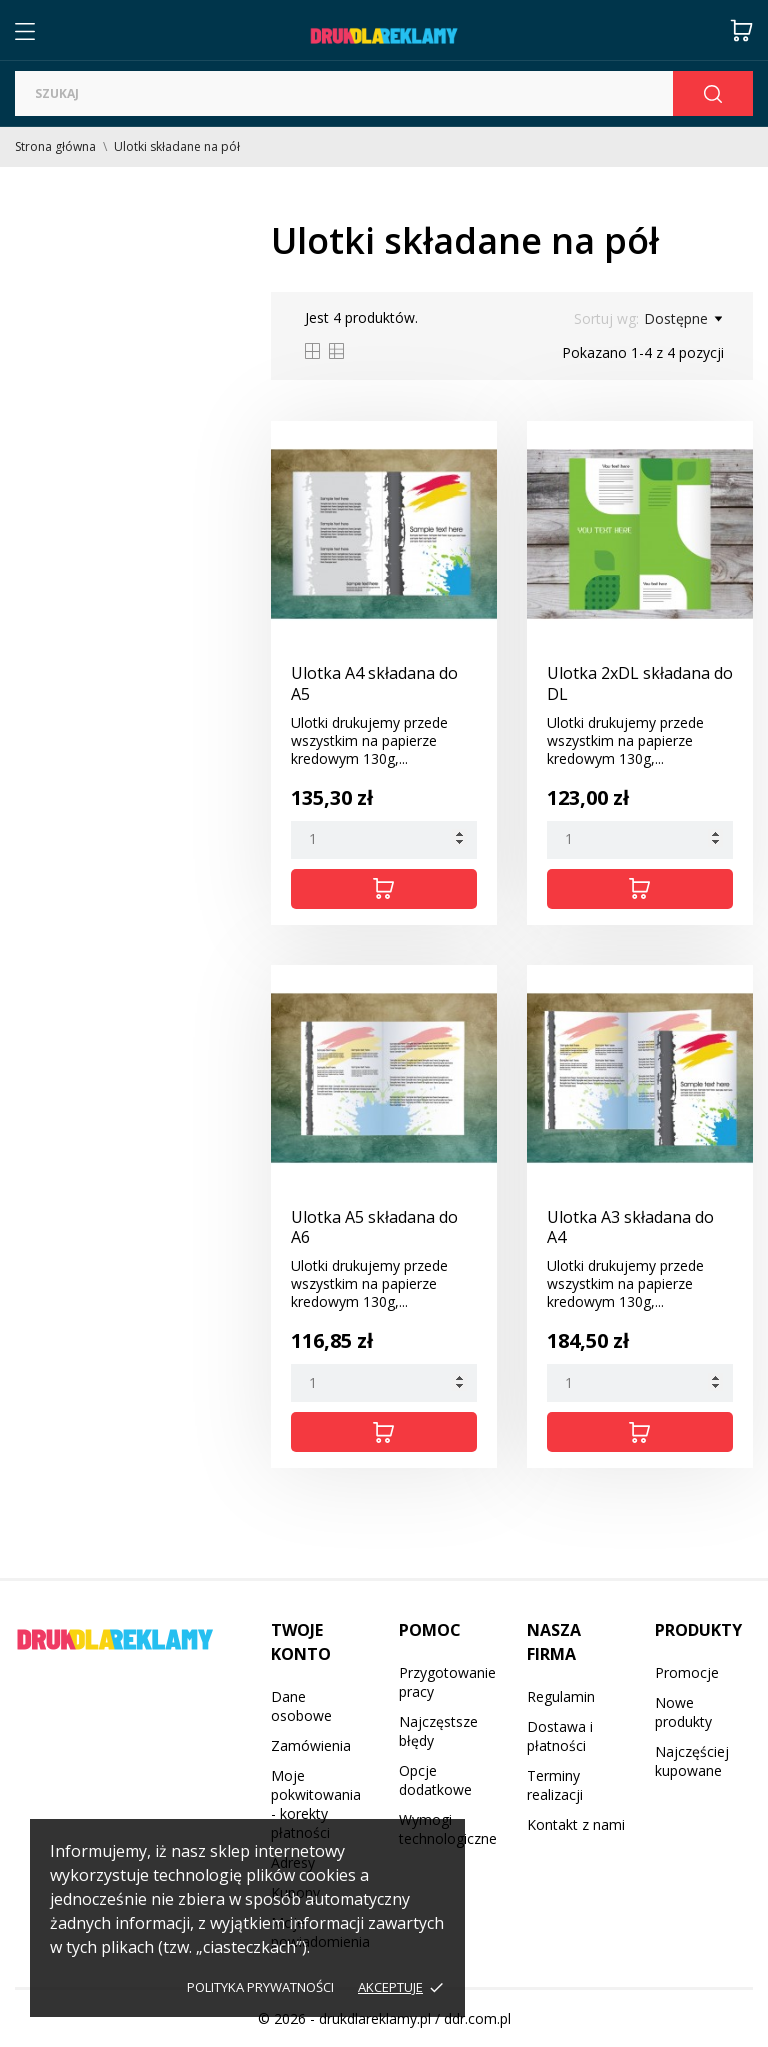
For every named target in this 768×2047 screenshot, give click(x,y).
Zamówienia (311, 1745)
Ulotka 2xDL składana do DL (640, 683)
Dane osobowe (301, 1706)
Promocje (687, 1672)
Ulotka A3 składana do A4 (630, 1227)
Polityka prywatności (260, 1987)
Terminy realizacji (555, 1785)
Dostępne (683, 319)
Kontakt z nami (576, 1824)
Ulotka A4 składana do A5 (374, 683)
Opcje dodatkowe (435, 1780)
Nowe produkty (683, 1712)
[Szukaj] (344, 93)
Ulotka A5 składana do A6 (374, 1227)
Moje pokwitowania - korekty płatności (316, 1804)
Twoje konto (301, 1642)
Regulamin (561, 1696)
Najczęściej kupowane (692, 1761)
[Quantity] (384, 840)
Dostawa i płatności (560, 1736)
